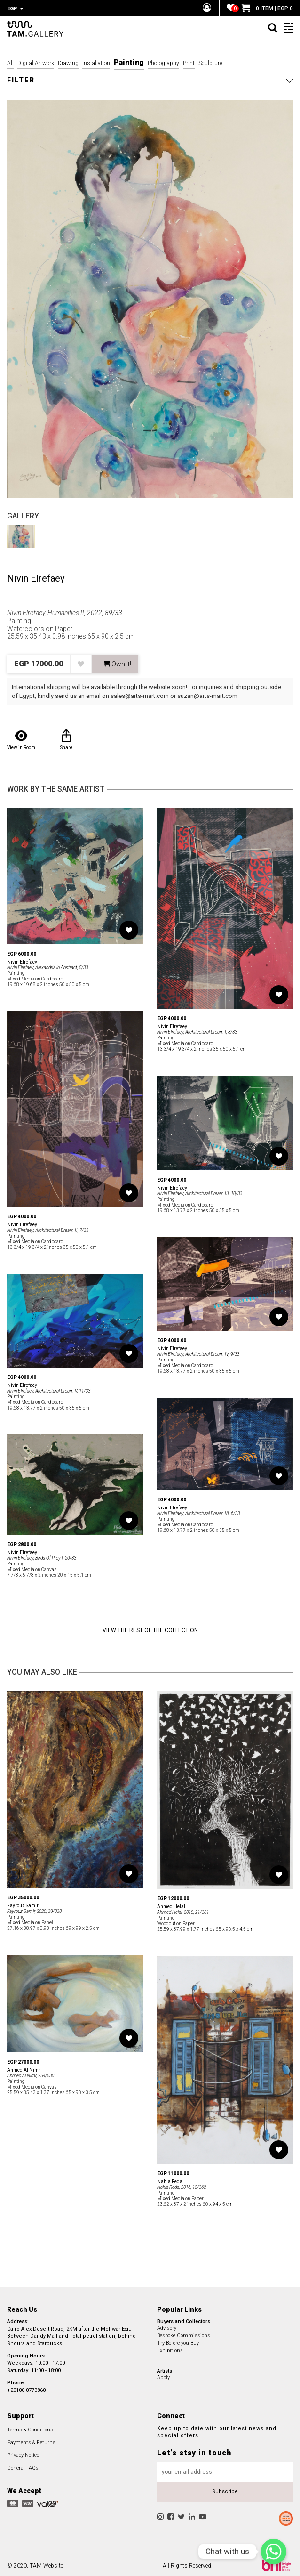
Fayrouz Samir (23, 1904)
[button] (150, 78)
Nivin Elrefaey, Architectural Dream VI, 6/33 (198, 1512)
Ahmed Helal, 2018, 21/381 (183, 1910)
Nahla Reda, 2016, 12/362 (181, 2185)
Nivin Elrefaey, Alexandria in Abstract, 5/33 (47, 966)
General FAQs (23, 2466)
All (10, 61)
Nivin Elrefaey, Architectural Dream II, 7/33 (47, 1228)
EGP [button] (15, 9)
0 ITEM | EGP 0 (267, 8)
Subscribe (225, 2490)
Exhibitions (170, 2349)
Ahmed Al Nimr (23, 2068)
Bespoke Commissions (183, 2334)
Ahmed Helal (171, 1905)
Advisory (166, 2326)
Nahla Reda (169, 2180)
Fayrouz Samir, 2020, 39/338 (34, 1909)
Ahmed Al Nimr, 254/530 (30, 2074)
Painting (129, 61)
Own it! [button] (117, 662)
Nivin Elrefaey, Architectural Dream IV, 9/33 (198, 1352)
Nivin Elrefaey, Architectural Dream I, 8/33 (197, 1030)
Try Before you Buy (178, 2341)
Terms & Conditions (30, 2428)
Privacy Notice (23, 2454)
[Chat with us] (273, 2551)
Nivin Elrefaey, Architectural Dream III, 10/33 (199, 1192)
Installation (96, 61)
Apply (163, 2376)
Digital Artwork (35, 61)
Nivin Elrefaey (35, 577)
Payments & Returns (31, 2441)
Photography (163, 61)
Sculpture (210, 61)
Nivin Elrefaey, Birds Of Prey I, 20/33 (41, 1556)
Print (189, 61)
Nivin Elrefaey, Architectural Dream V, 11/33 (48, 1389)
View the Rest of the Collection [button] (150, 1629)
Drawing (68, 61)
